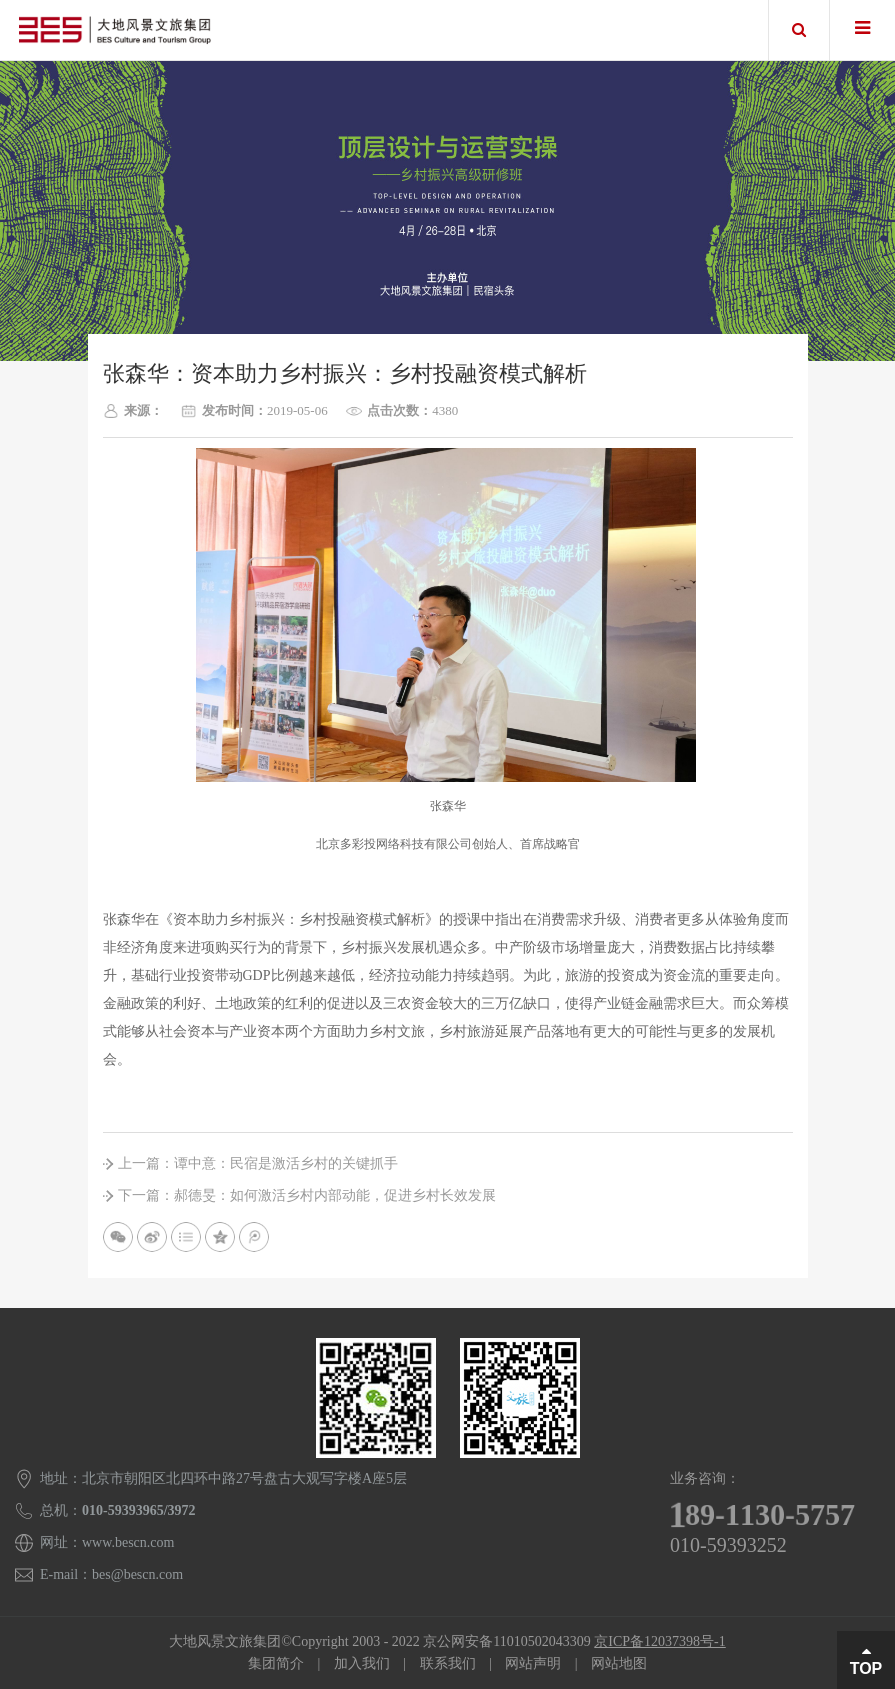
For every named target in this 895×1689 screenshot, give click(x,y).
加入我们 (362, 1663)
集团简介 (276, 1663)
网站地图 (619, 1663)
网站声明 (533, 1663)
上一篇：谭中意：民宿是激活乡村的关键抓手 (258, 1163)
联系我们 (448, 1663)
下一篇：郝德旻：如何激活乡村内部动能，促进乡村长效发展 (307, 1195)
